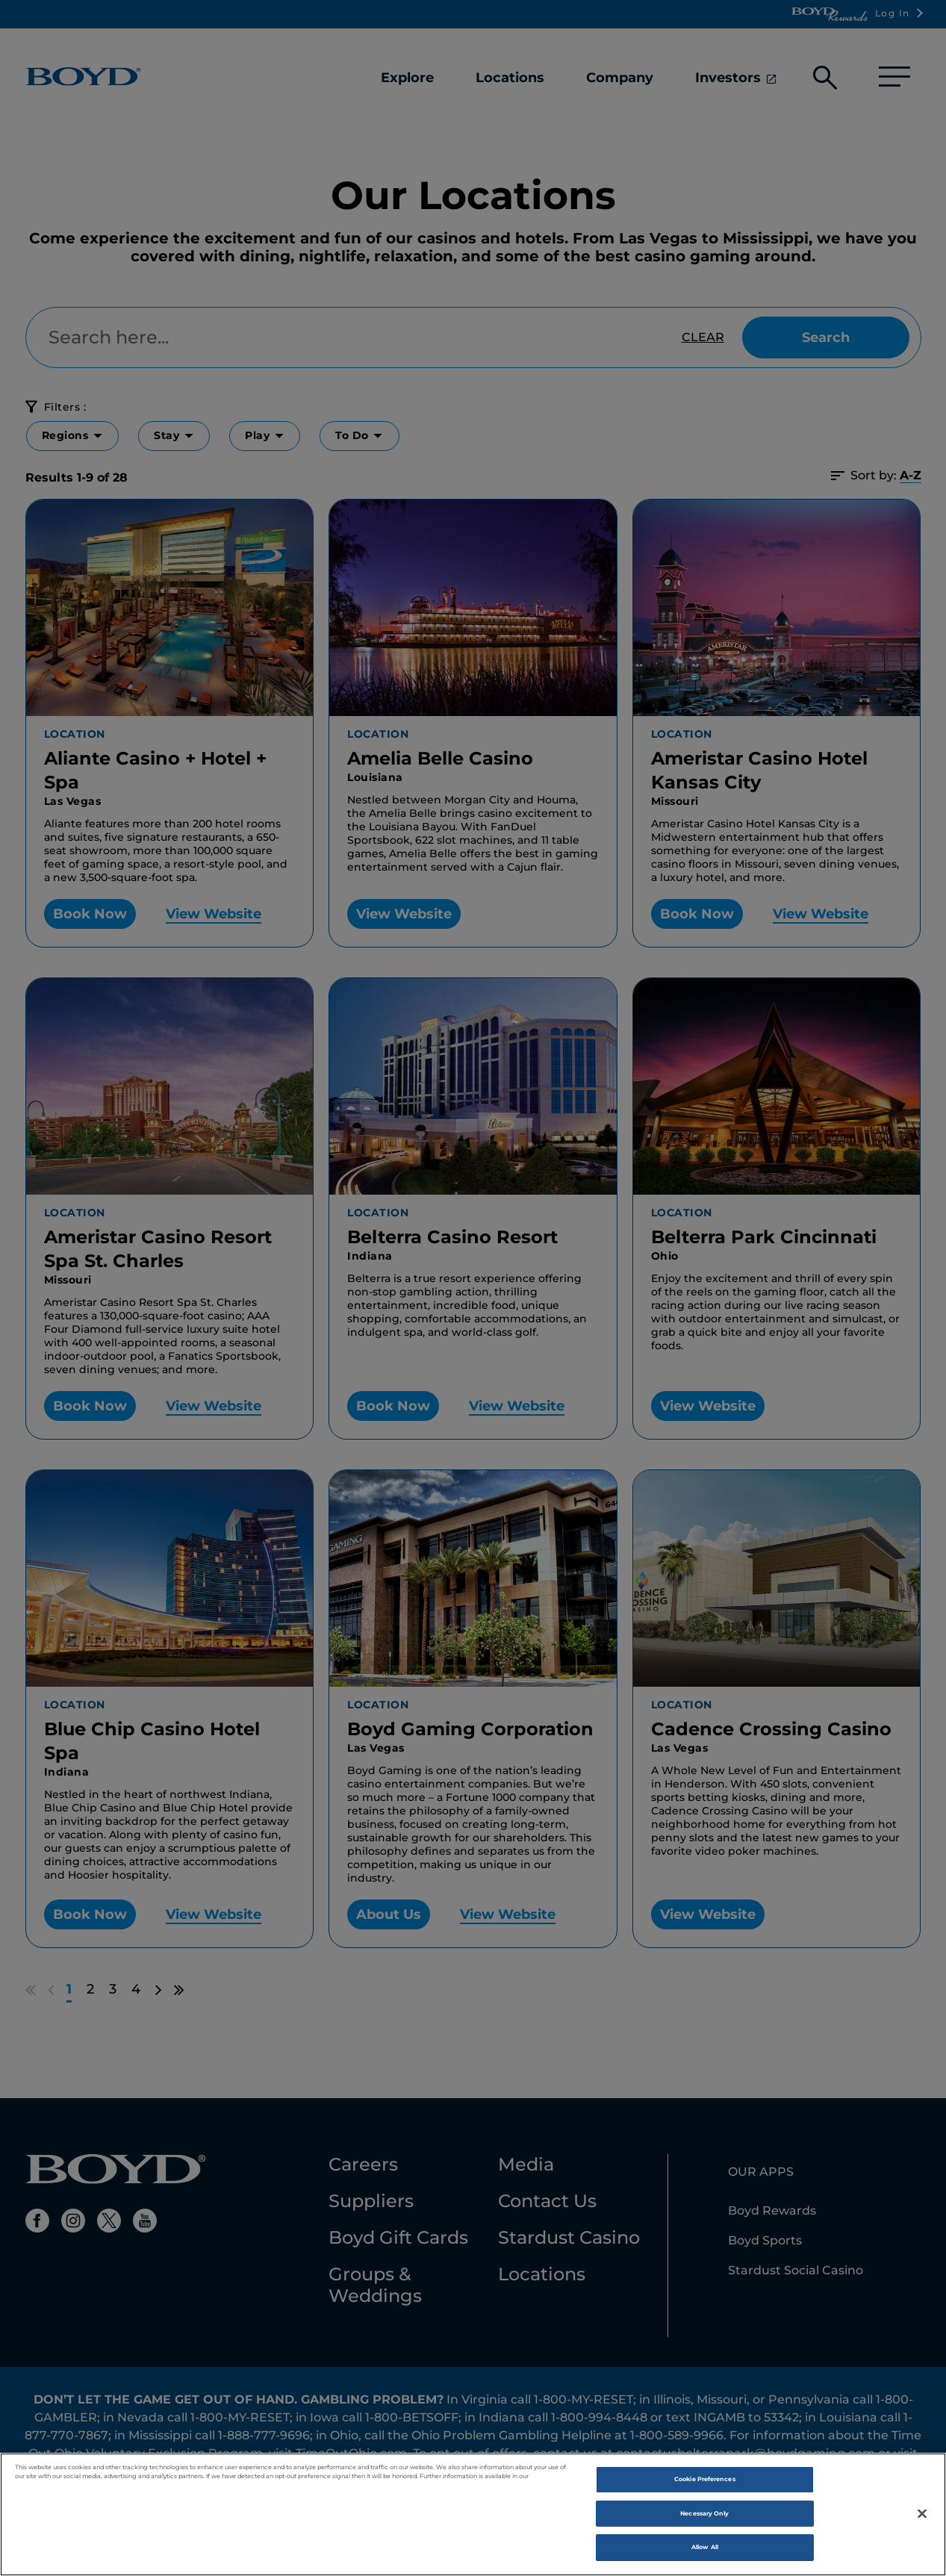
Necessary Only (704, 2517)
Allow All (704, 2551)
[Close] (922, 2517)
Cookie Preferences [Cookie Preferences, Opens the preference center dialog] (704, 2483)
